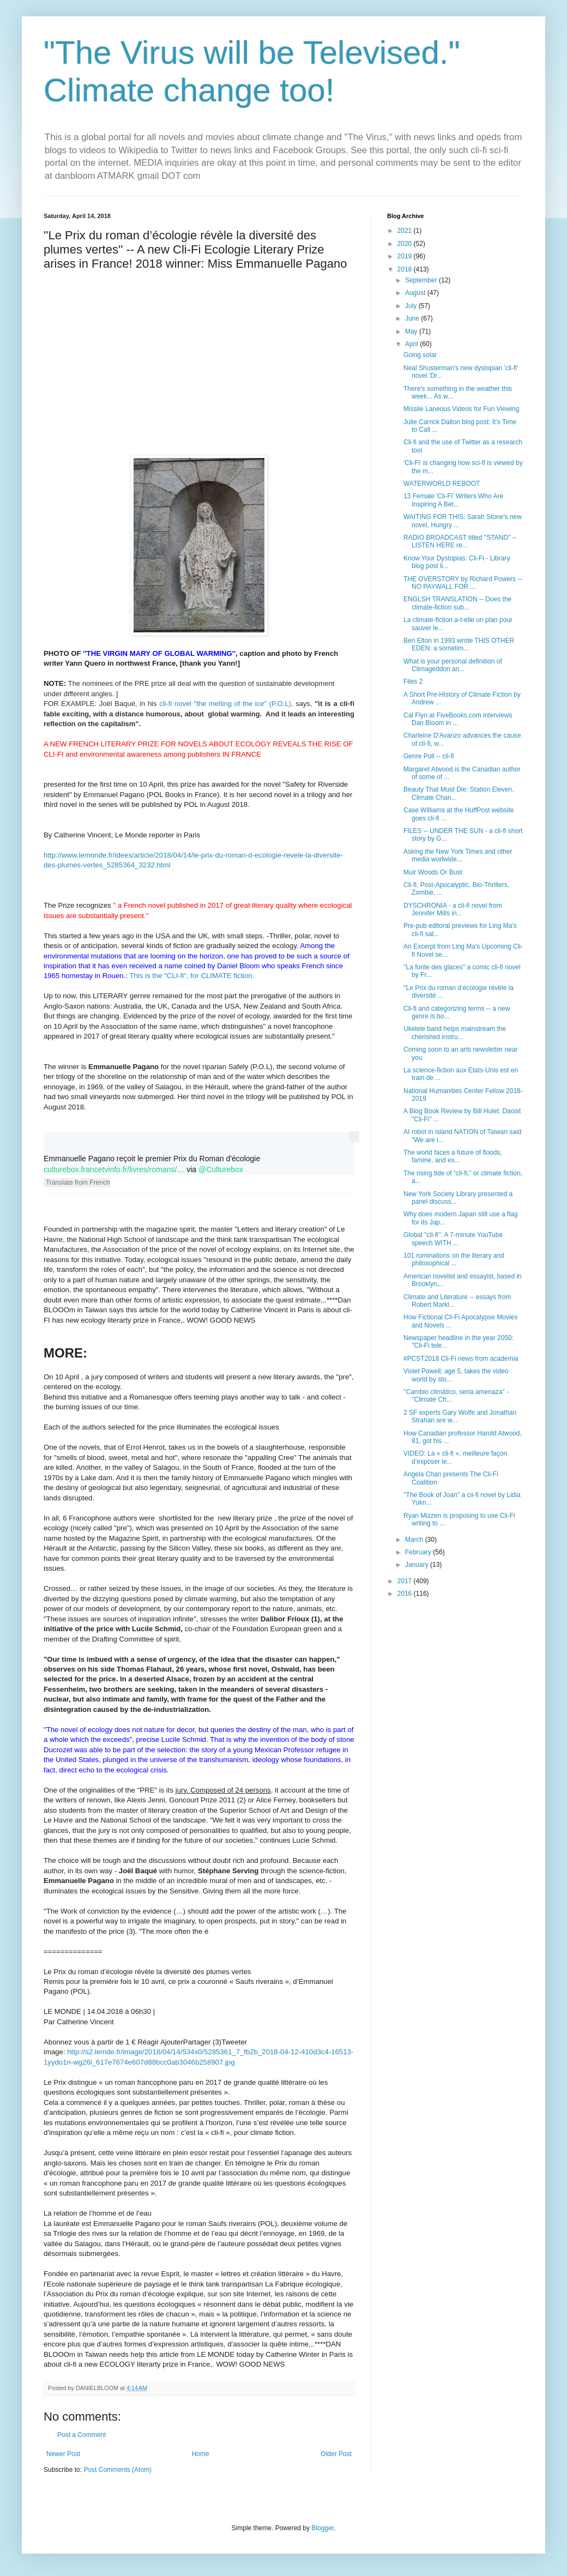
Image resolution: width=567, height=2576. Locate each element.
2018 (405, 269)
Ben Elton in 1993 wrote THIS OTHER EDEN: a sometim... (458, 644)
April (412, 344)
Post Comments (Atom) (117, 2470)
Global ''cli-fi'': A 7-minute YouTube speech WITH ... (453, 1238)
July (412, 306)
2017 (405, 1581)
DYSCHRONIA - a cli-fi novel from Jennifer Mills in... (452, 909)
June (413, 318)
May (412, 331)
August (416, 293)
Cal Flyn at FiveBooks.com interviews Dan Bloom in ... (457, 719)
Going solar (420, 355)
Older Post (336, 2454)
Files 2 (413, 681)
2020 (405, 244)
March (415, 1539)
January (417, 1564)
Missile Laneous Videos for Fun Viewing (461, 409)
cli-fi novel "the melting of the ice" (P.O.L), (225, 703)
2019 (405, 256)
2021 (405, 230)
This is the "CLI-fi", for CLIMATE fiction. (191, 976)
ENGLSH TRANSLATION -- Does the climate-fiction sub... (457, 603)
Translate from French (78, 1182)
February (419, 1552)
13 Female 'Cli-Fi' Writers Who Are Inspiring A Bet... (453, 500)
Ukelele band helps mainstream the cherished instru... (454, 1032)
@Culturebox (220, 1169)
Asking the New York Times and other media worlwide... (457, 855)
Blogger (322, 2528)
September (422, 280)
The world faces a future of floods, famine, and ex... (452, 1156)
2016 (405, 1593)
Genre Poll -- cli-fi (428, 756)
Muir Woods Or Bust (432, 872)
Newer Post (63, 2454)
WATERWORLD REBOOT (441, 483)
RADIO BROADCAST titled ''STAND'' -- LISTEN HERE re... (460, 541)
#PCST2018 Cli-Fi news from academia (460, 1358)
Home (200, 2454)
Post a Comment (81, 2435)
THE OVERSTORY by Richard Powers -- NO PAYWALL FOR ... (462, 582)
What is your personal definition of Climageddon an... (452, 665)
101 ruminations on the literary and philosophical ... (453, 1259)
